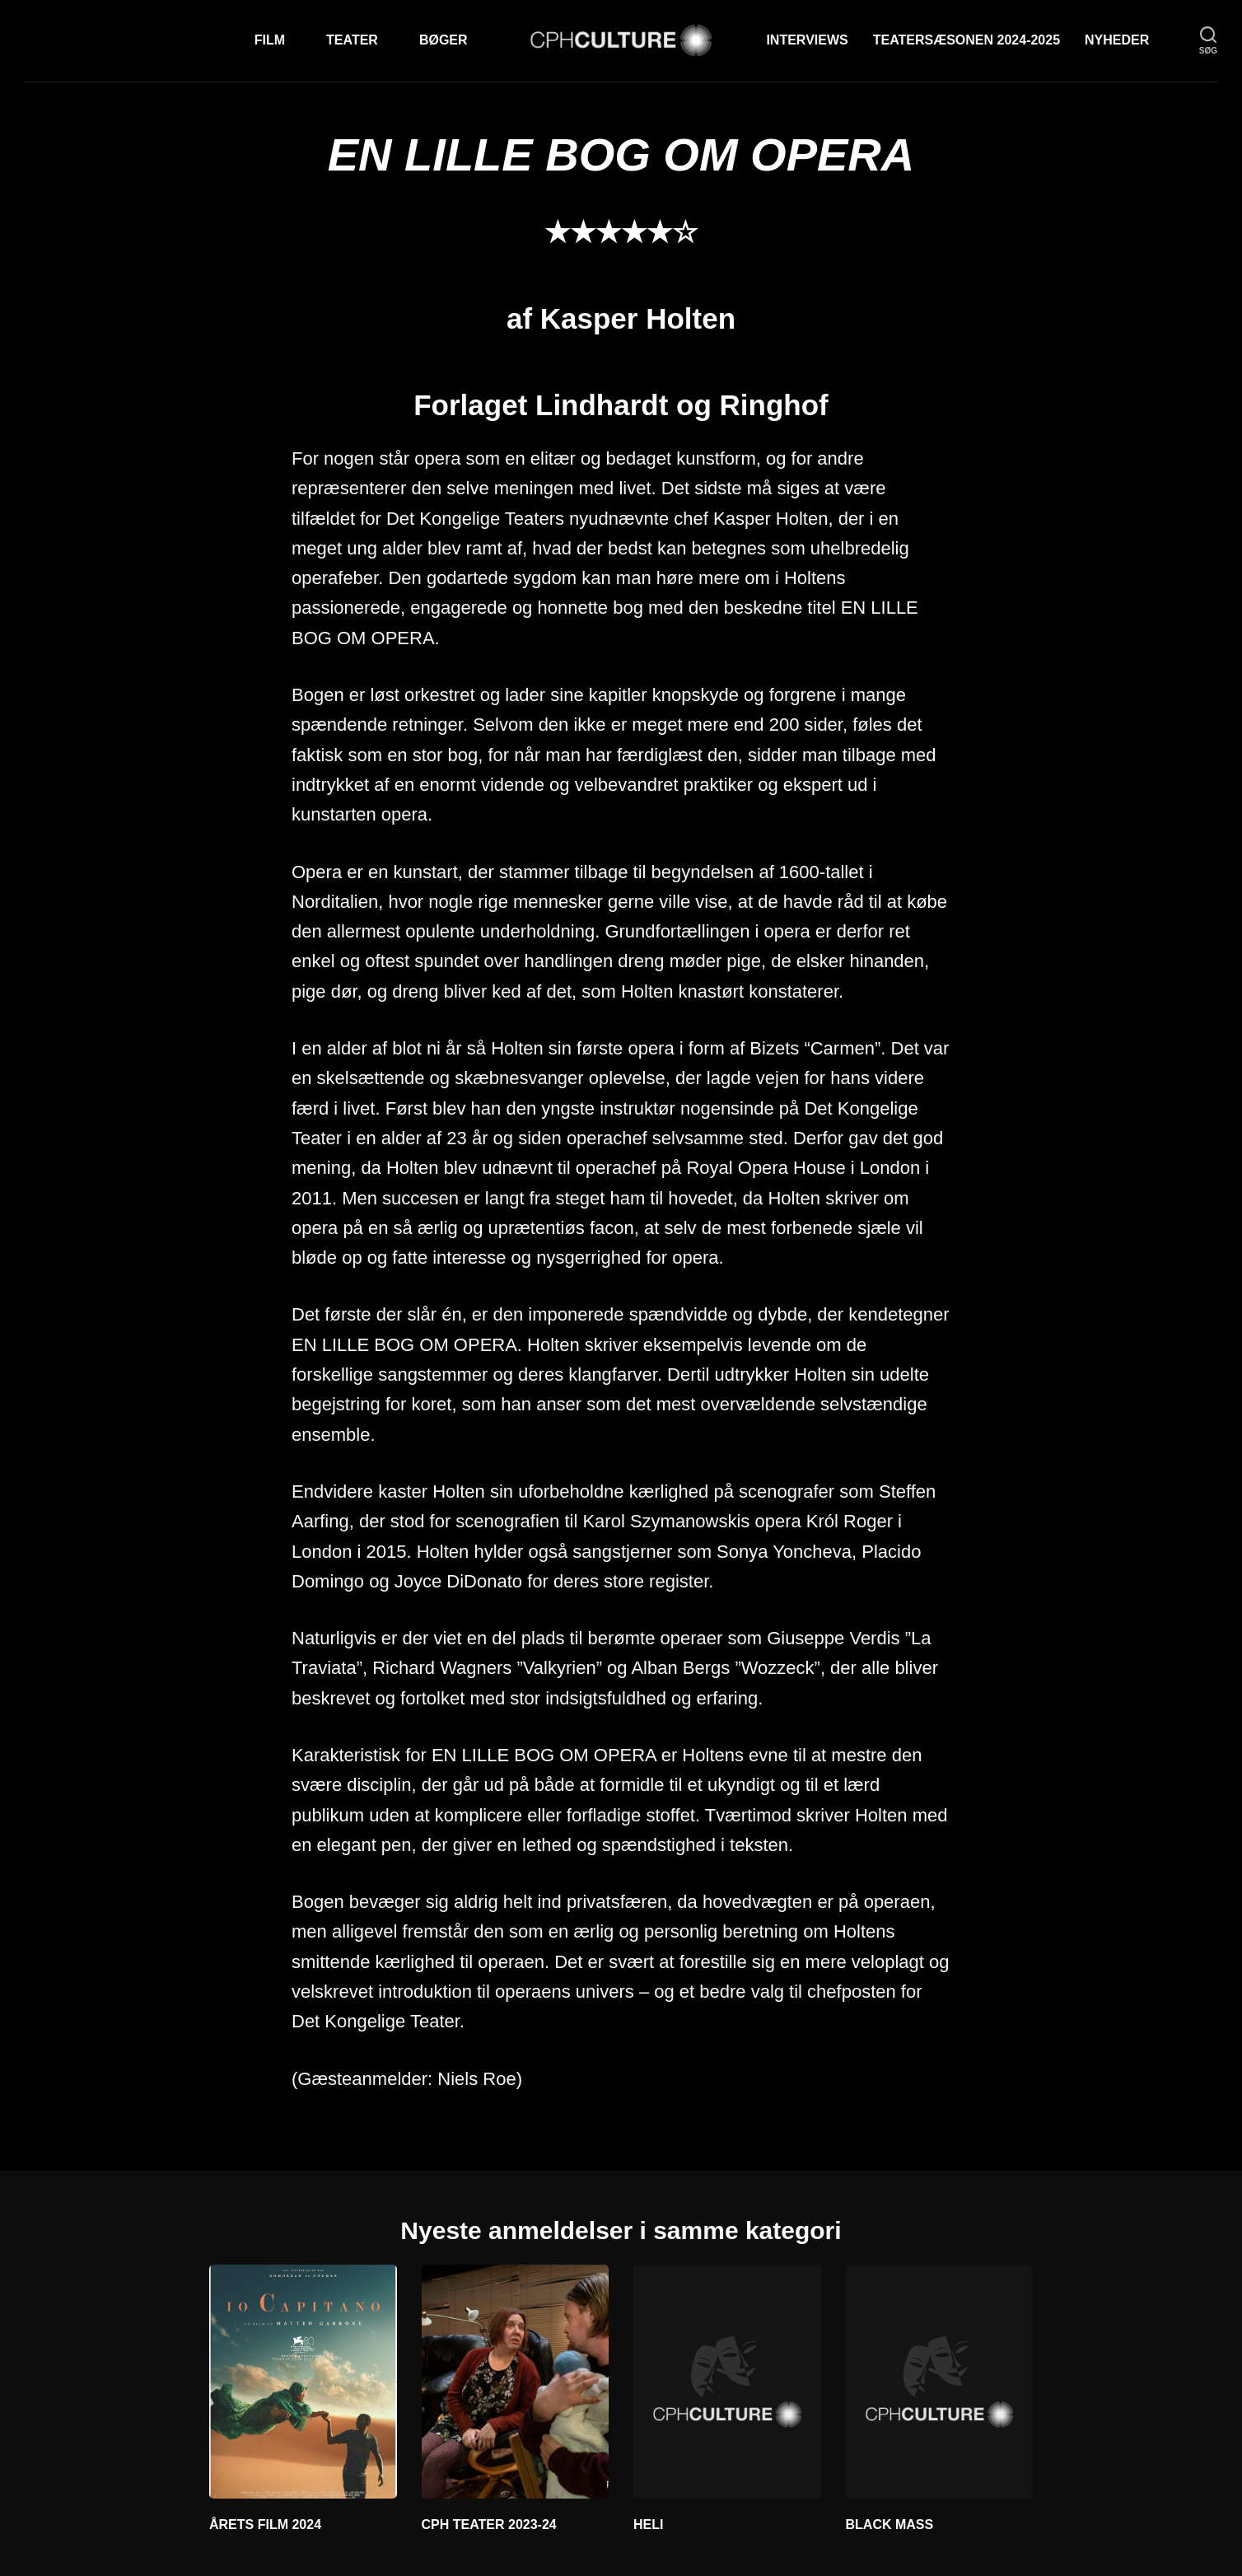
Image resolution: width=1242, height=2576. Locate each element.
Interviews (806, 40)
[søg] (1208, 40)
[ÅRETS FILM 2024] (303, 2382)
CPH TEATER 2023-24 (489, 2525)
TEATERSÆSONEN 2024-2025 (966, 40)
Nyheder (1117, 40)
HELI (648, 2525)
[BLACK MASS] (940, 2382)
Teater (352, 40)
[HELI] (727, 2382)
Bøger (443, 40)
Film (269, 40)
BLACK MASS (890, 2525)
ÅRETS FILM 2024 (265, 2525)
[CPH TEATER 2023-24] (515, 2382)
